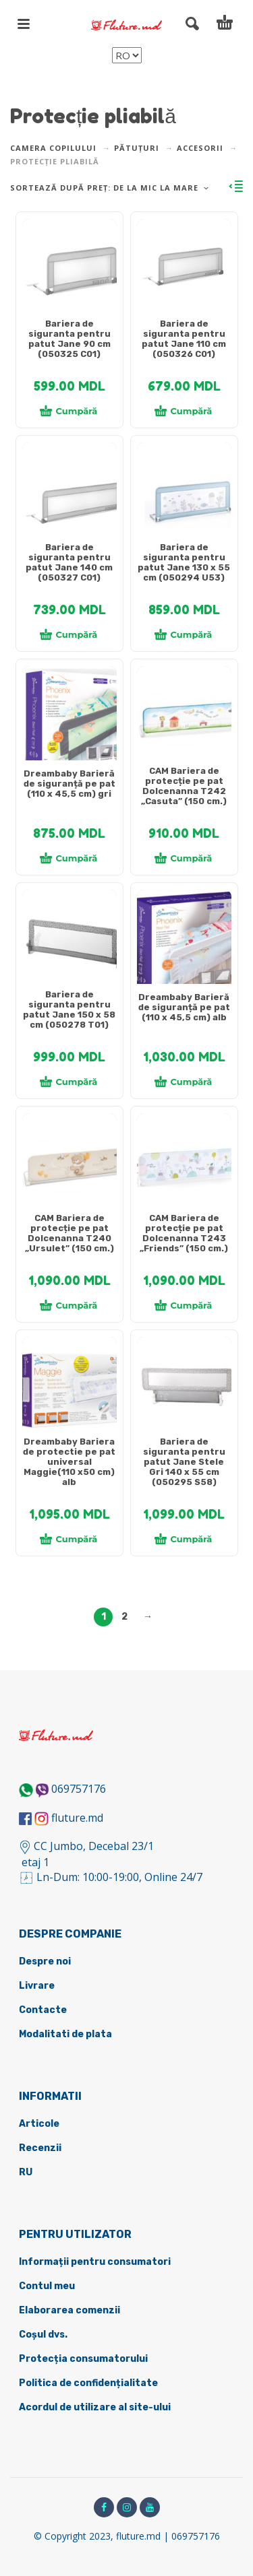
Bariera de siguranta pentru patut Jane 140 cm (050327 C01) (69, 562)
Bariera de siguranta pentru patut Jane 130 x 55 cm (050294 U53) (184, 562)
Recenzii (40, 2148)
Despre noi (45, 1961)
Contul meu (47, 2286)
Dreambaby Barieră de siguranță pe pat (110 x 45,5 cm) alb (184, 1007)
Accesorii (200, 148)
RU (25, 2172)
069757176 (78, 1788)
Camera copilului (53, 148)
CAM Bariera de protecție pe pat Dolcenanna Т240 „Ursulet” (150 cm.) (69, 1233)
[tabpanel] (69, 273)
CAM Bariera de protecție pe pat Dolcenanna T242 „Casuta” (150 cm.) (184, 786)
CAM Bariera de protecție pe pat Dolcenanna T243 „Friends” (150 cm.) (184, 1233)
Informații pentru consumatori (95, 2262)
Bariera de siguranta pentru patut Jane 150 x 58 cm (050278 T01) (69, 1009)
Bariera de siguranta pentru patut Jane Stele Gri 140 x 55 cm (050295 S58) (184, 1461)
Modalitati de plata (65, 2034)
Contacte (43, 2010)
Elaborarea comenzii (69, 2310)
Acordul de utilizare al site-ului (95, 2407)
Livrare (37, 1985)
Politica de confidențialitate (88, 2383)
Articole (39, 2123)
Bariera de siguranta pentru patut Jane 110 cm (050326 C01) (184, 339)
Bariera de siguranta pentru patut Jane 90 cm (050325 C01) (69, 339)
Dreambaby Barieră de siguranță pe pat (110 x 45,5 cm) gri (69, 783)
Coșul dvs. (43, 2334)
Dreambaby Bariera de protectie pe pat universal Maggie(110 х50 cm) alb (69, 1461)
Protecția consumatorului (83, 2359)
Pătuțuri (136, 148)
